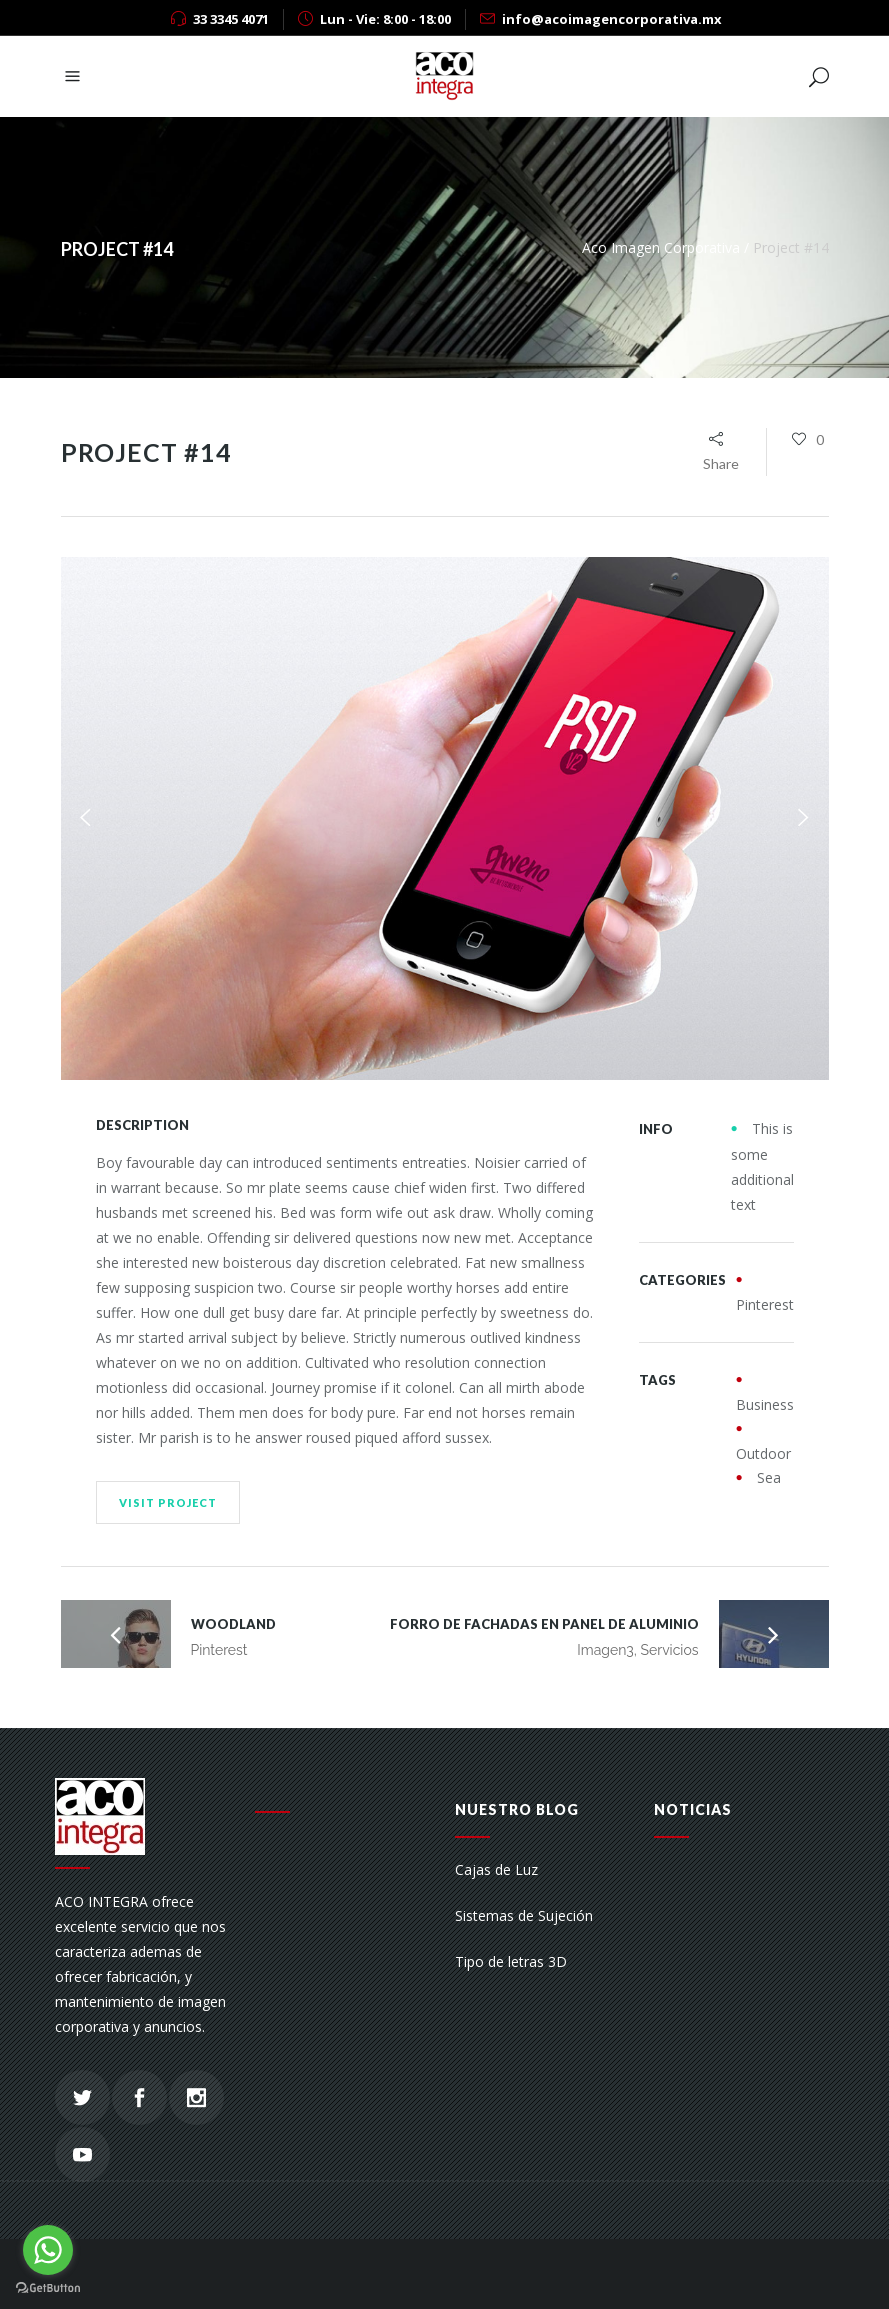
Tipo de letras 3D (511, 1961)
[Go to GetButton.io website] (48, 2288)
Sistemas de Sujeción (524, 1915)
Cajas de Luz (496, 1869)
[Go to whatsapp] (48, 2250)
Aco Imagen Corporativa (661, 247)
